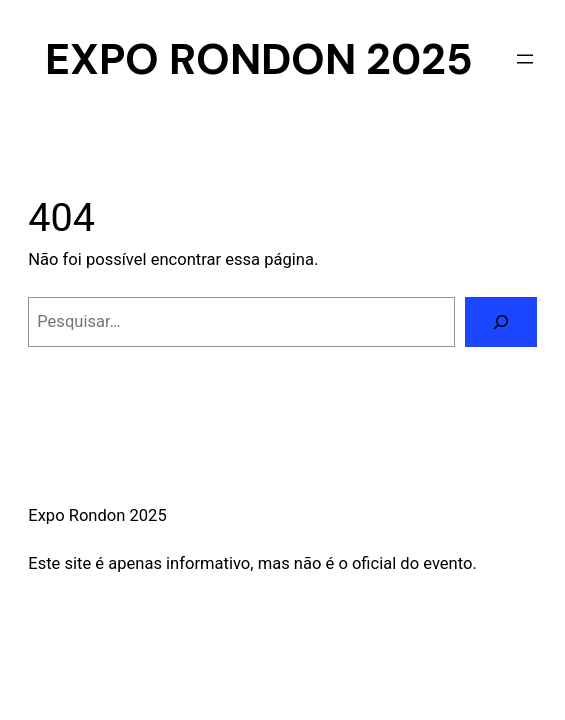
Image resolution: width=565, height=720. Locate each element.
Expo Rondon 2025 (259, 59)
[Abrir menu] (525, 59)
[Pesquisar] (501, 322)
